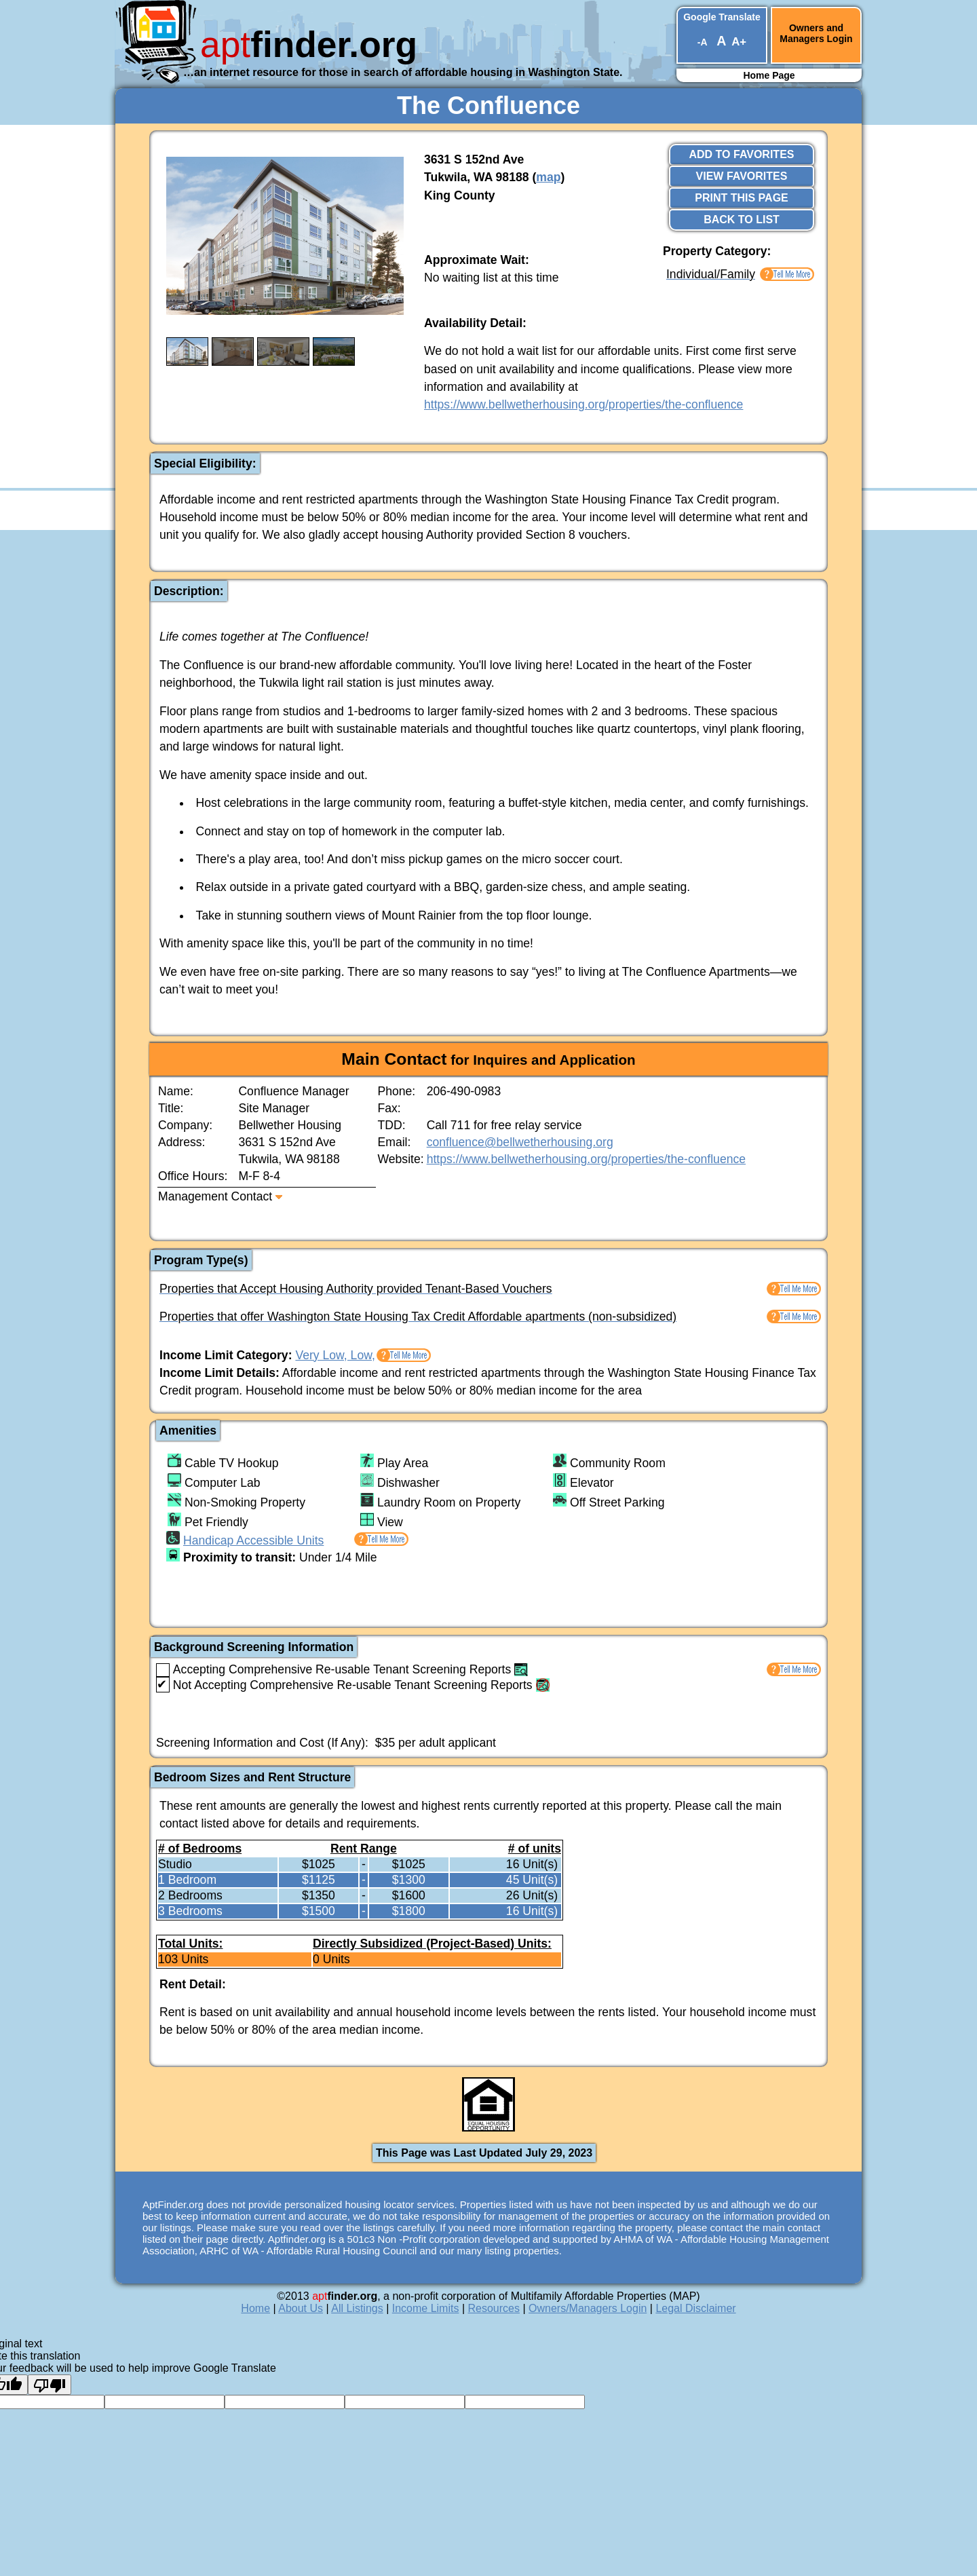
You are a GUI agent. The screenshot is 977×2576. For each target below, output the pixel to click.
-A (702, 42)
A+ (738, 41)
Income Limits (425, 2308)
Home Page (768, 75)
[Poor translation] (49, 2384)
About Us (300, 2308)
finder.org (308, 44)
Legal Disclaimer (695, 2308)
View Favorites (742, 176)
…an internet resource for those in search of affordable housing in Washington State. (402, 72)
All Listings (357, 2308)
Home (255, 2308)
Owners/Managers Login (588, 2308)
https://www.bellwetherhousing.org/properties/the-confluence (583, 404)
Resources (493, 2308)
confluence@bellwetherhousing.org (520, 1142)
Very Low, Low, (335, 1355)
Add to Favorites (741, 154)
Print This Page (741, 198)
